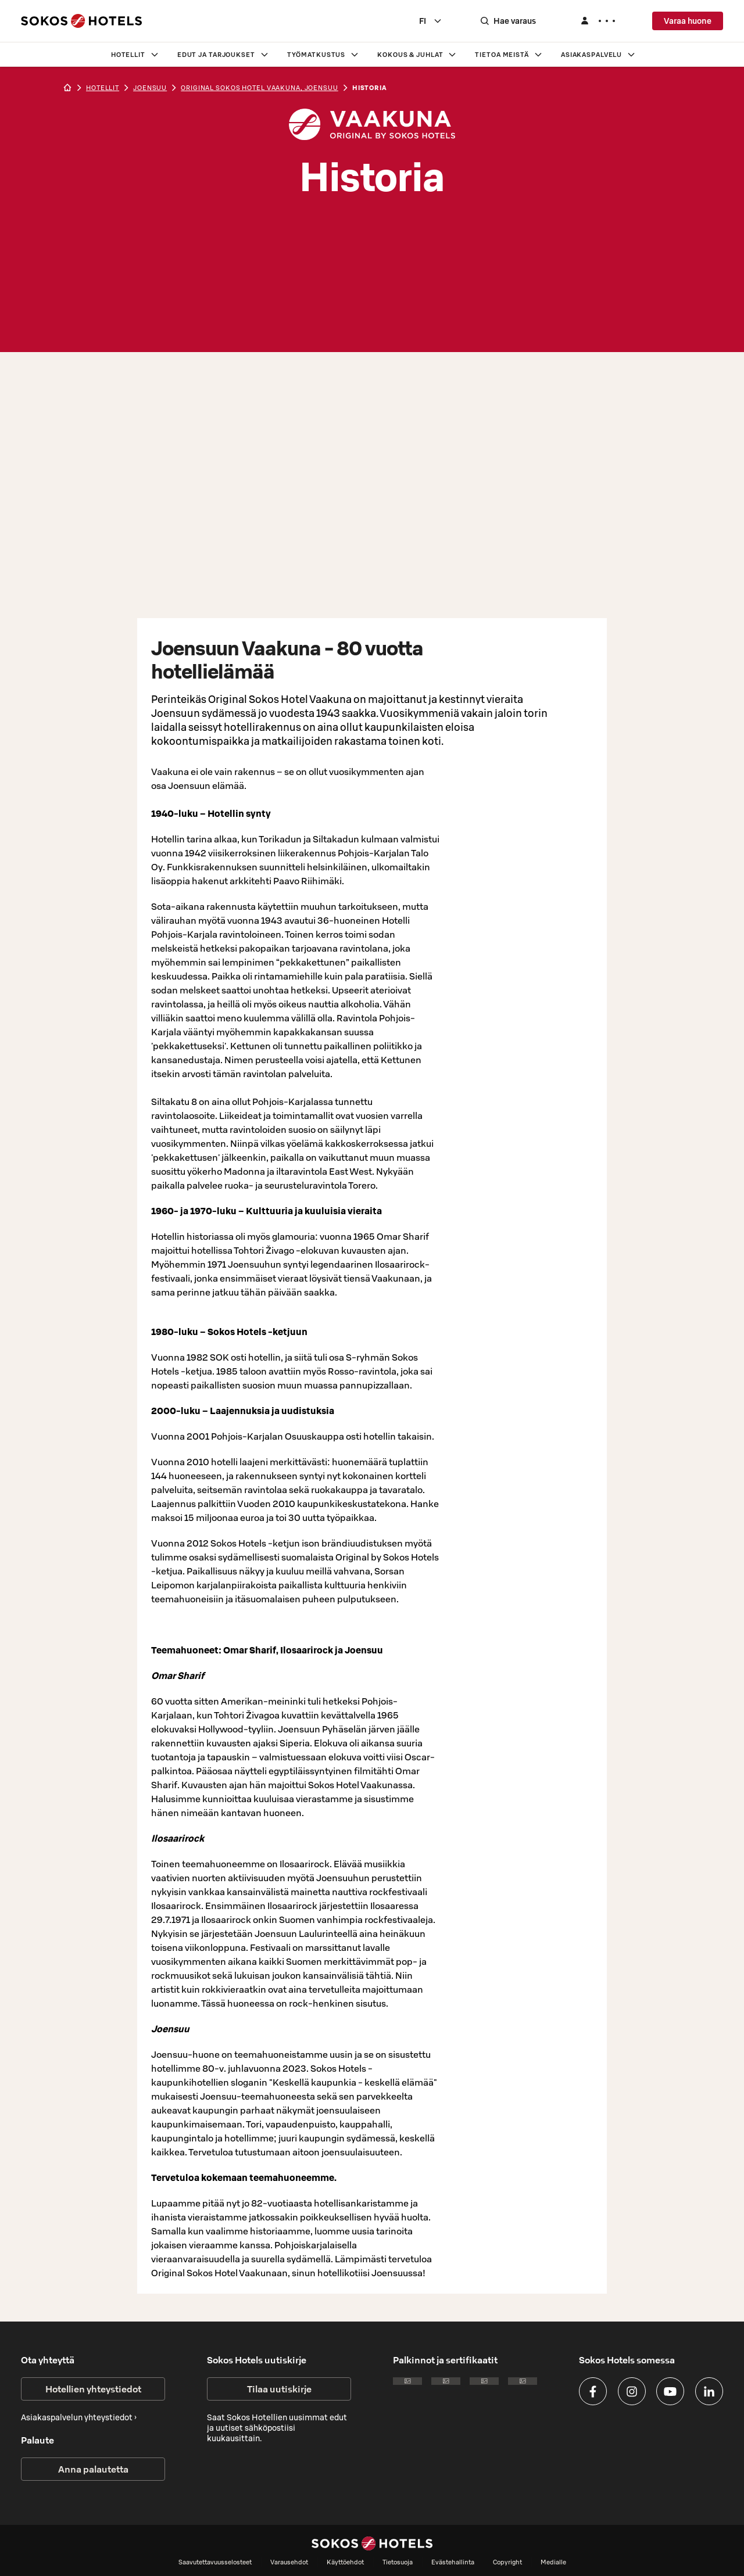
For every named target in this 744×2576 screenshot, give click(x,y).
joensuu (150, 88)
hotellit (102, 88)
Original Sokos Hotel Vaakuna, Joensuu (259, 88)
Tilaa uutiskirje (279, 2389)
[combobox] (431, 20)
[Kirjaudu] (597, 21)
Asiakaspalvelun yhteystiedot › (79, 2417)
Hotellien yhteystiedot (93, 2389)
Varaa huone (687, 21)
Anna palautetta (93, 2469)
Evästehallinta (452, 2562)
